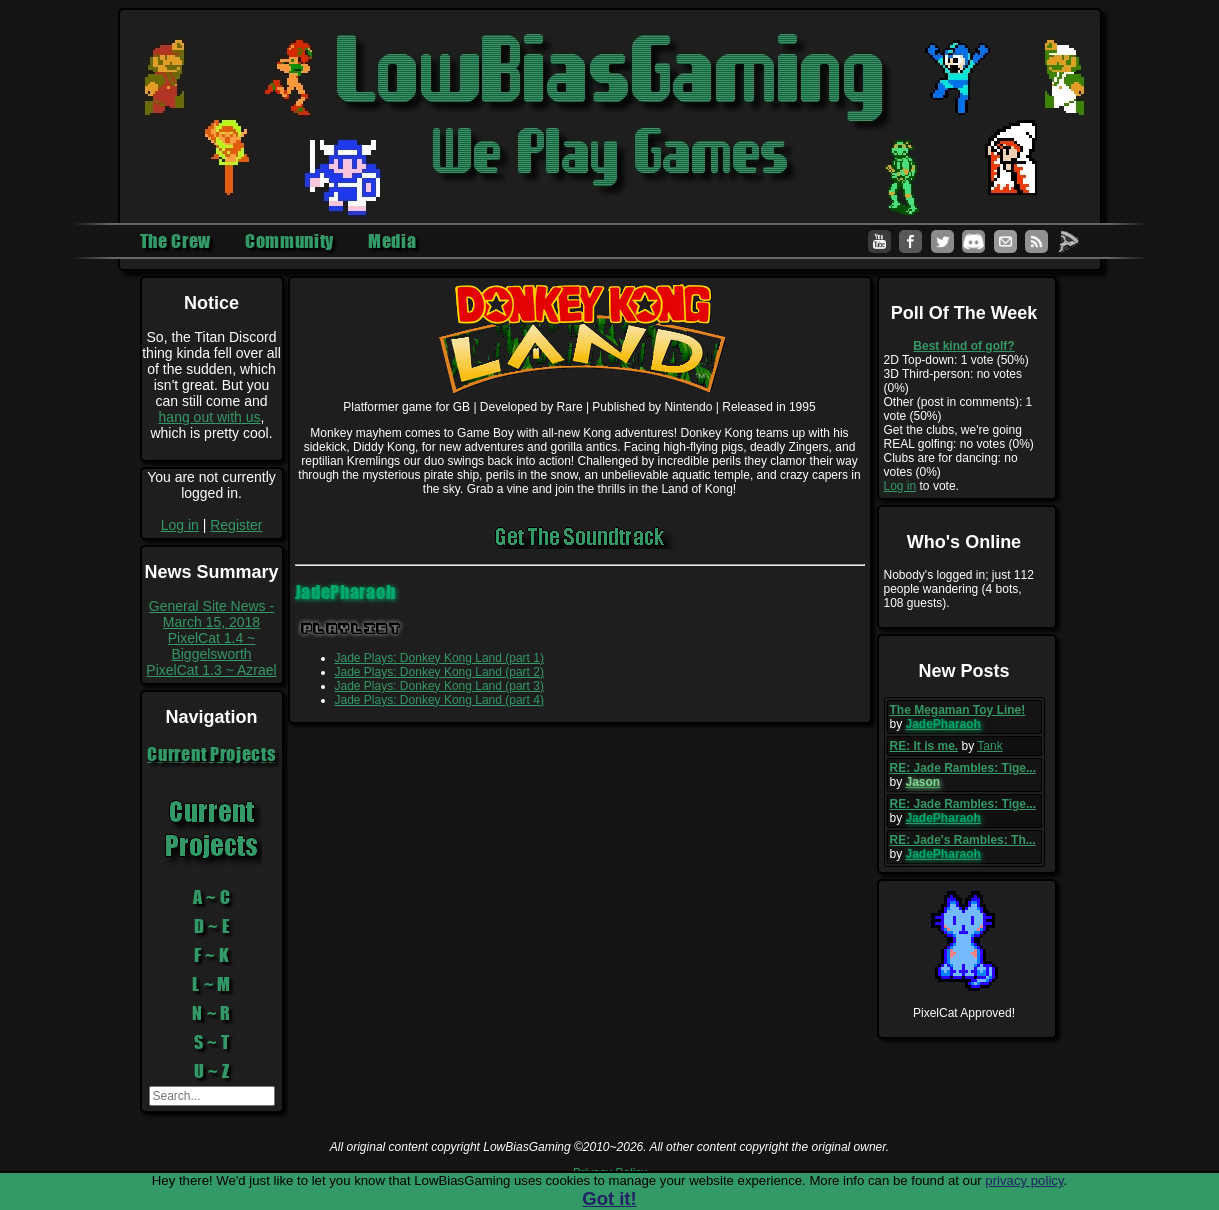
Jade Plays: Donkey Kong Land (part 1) (439, 658)
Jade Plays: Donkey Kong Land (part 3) (439, 686)
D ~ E (212, 926)
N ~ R (211, 1013)
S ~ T (212, 1042)
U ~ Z (212, 1071)
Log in (180, 525)
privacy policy (1024, 1180)
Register (236, 525)
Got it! (609, 1198)
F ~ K (212, 955)
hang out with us (210, 417)
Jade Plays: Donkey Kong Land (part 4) (439, 700)
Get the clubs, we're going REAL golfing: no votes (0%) (959, 437)
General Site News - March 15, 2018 (211, 614)
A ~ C (212, 897)
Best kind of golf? (963, 346)
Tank (989, 746)
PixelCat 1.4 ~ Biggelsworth (212, 646)
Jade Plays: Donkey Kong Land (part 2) (439, 672)
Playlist (351, 628)
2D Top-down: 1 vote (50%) (956, 360)
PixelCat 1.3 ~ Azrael (211, 670)
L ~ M (211, 984)
